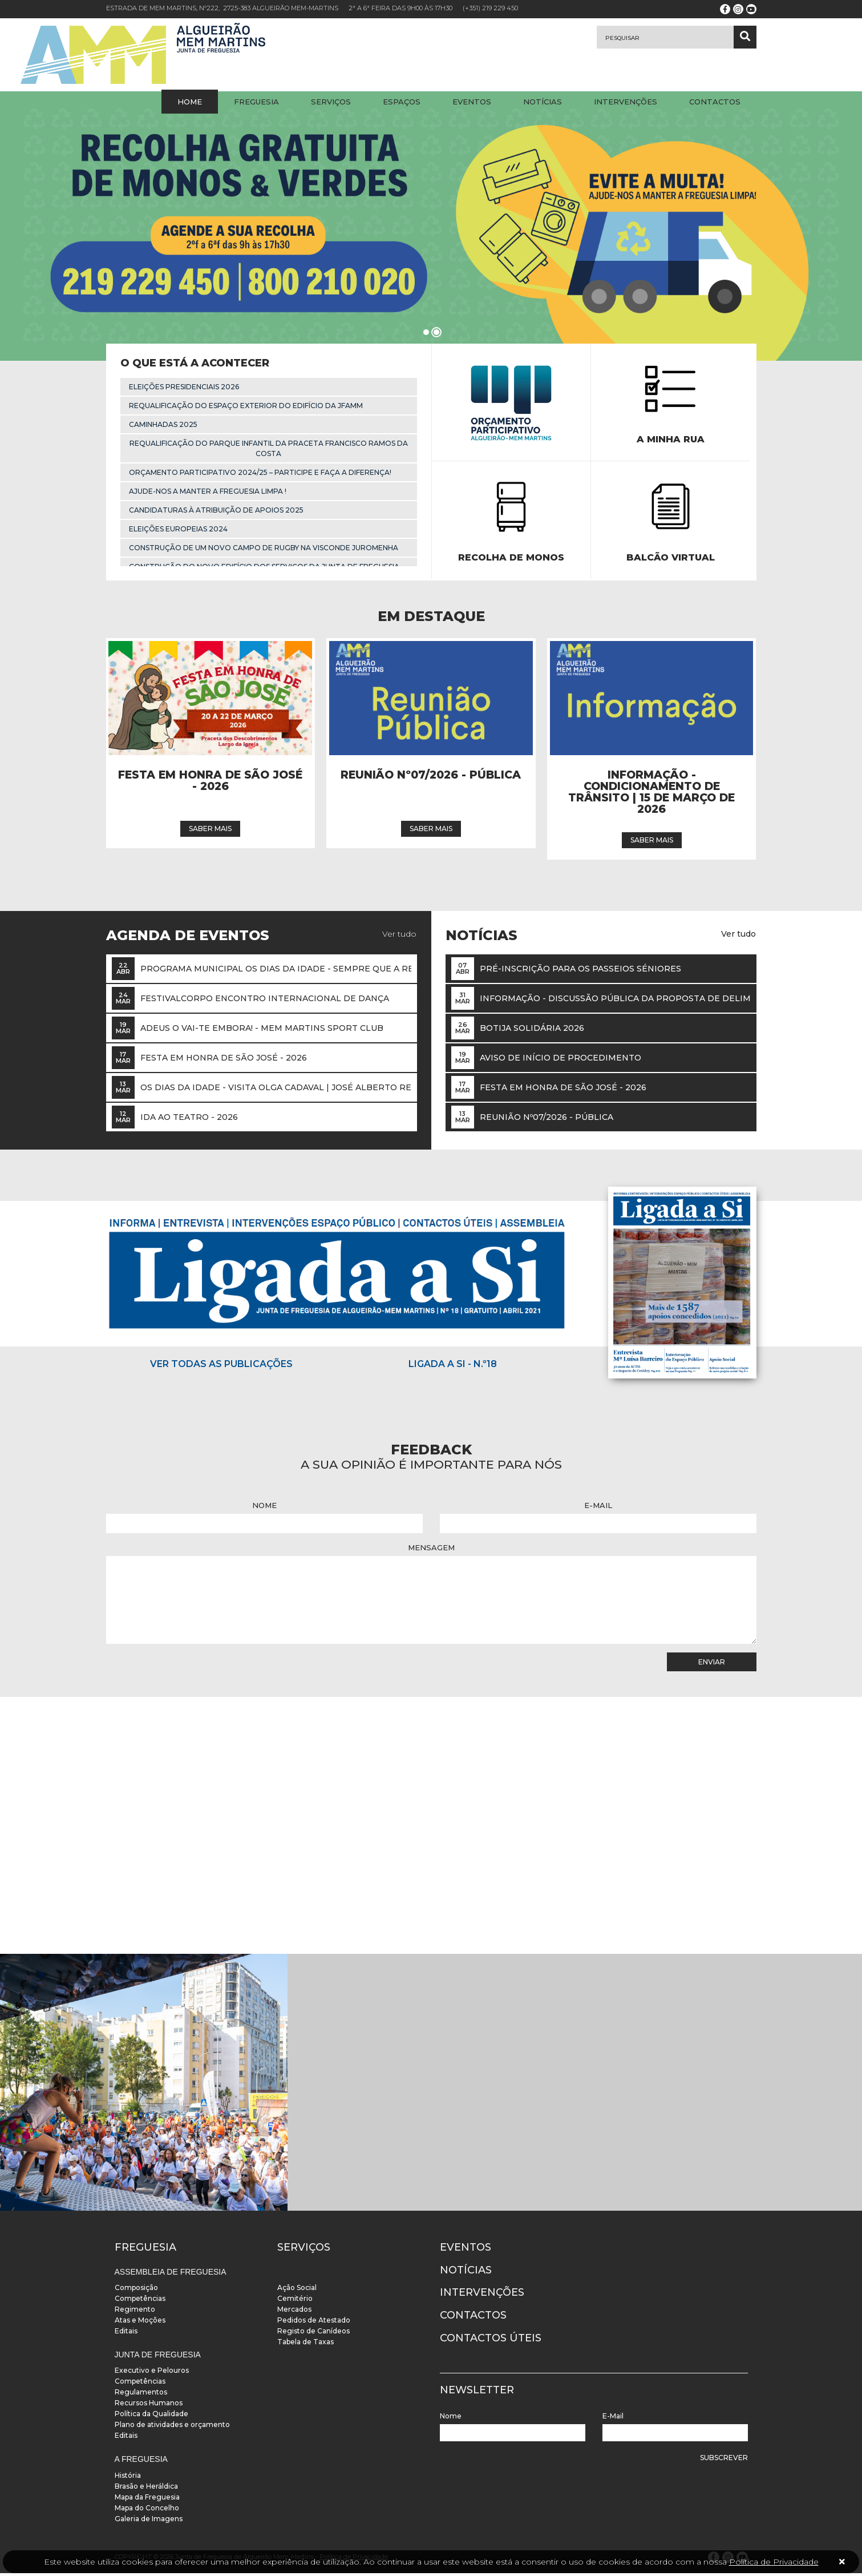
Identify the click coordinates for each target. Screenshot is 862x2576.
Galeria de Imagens (149, 2521)
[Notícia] (210, 701)
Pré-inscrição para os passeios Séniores (580, 971)
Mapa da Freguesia (147, 2500)
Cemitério (295, 2301)
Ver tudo (399, 937)
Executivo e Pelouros (152, 2373)
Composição (136, 2290)
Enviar (711, 1664)
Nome (264, 1508)
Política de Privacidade (774, 2562)
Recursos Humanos (149, 2406)
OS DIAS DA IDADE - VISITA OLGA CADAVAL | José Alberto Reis (279, 1090)
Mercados (294, 2312)
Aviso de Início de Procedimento (560, 1060)
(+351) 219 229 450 (490, 8)
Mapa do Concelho (147, 2510)
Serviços (331, 101)
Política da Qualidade (151, 2417)
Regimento (135, 2312)
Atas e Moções (140, 2323)
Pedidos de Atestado (313, 2323)
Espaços (401, 101)
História (128, 2478)
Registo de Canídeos (313, 2333)
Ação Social (297, 2290)
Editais (126, 2333)
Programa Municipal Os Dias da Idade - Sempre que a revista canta (305, 971)
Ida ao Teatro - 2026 (189, 1120)
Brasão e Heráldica (146, 2489)
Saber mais (210, 832)
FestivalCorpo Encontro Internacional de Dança (264, 1001)
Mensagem (431, 1550)
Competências (140, 2301)
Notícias (542, 101)
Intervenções (625, 101)
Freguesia (256, 101)
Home (189, 101)
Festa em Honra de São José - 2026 (210, 784)
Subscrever (724, 2460)
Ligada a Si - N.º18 (452, 1367)
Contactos (714, 101)
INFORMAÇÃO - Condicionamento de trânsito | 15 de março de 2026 (651, 796)
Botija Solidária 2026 (532, 1031)
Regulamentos (141, 2395)
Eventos (471, 101)
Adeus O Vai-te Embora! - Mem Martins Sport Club (261, 1031)
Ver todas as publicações (221, 1367)
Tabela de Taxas (305, 2344)
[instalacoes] (144, 2085)
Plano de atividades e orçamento (172, 2428)
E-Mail (598, 1508)
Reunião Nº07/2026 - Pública (431, 779)
